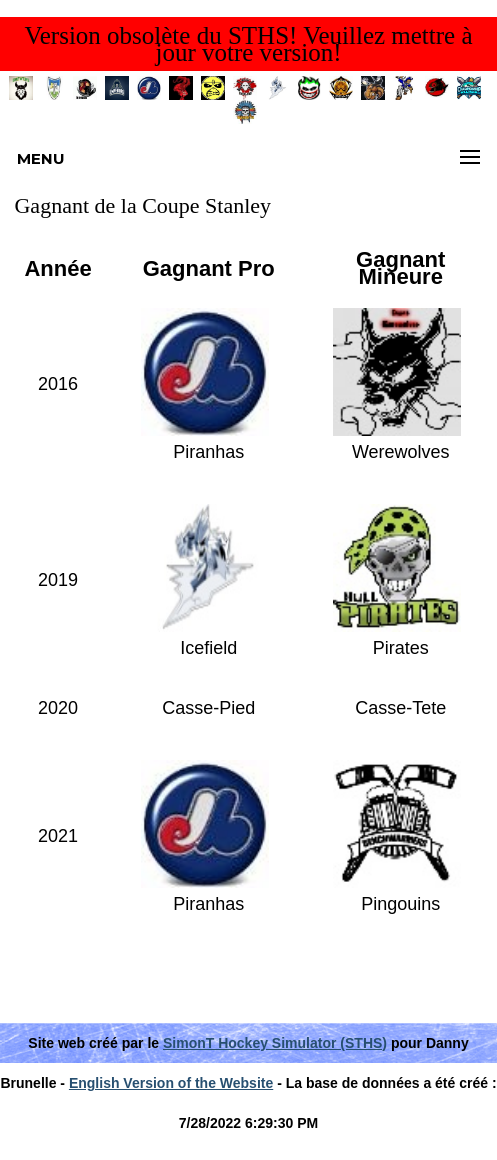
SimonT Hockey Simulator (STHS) (275, 1043)
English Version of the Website (171, 1083)
